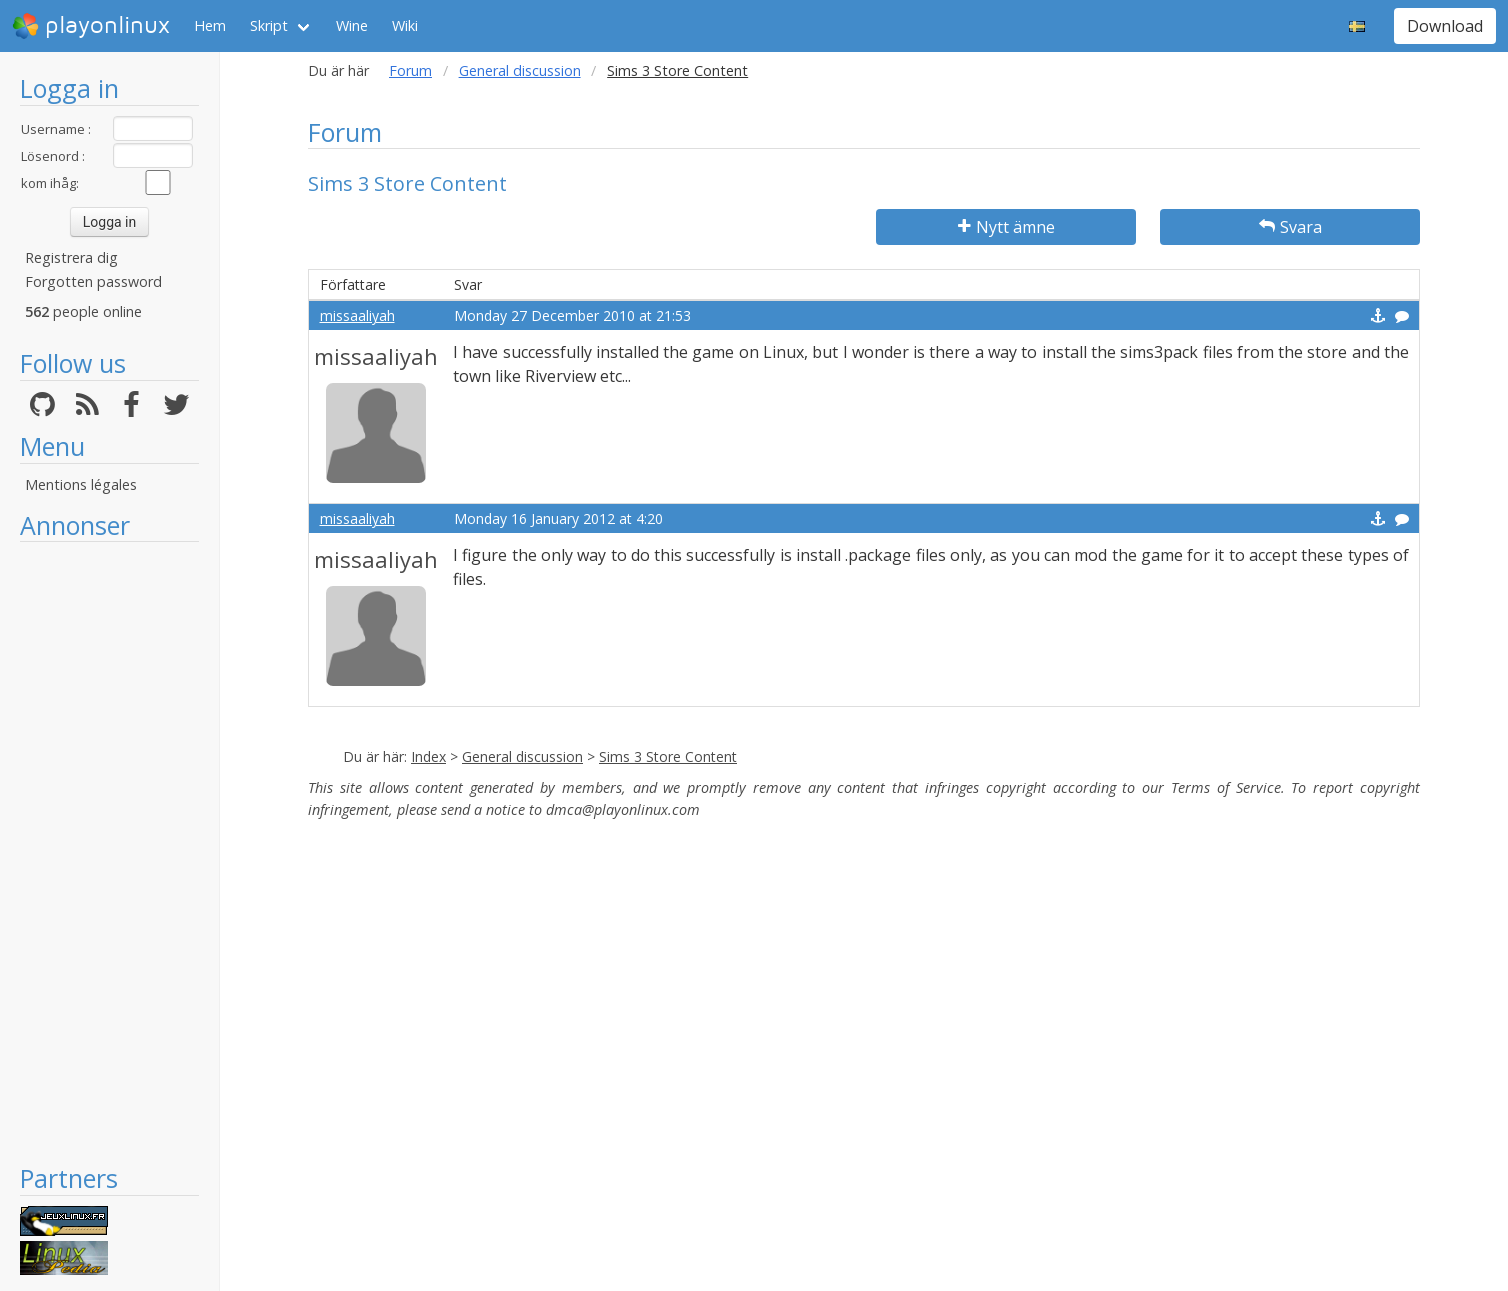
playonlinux (91, 26)
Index (428, 756)
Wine (352, 25)
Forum (410, 70)
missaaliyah (357, 315)
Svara (1290, 227)
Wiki (405, 25)
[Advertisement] (109, 852)
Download (1445, 26)
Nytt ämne (1006, 227)
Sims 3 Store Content (668, 756)
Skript (269, 25)
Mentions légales (81, 484)
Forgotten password (93, 281)
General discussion (520, 70)
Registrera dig (71, 257)
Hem (210, 25)
